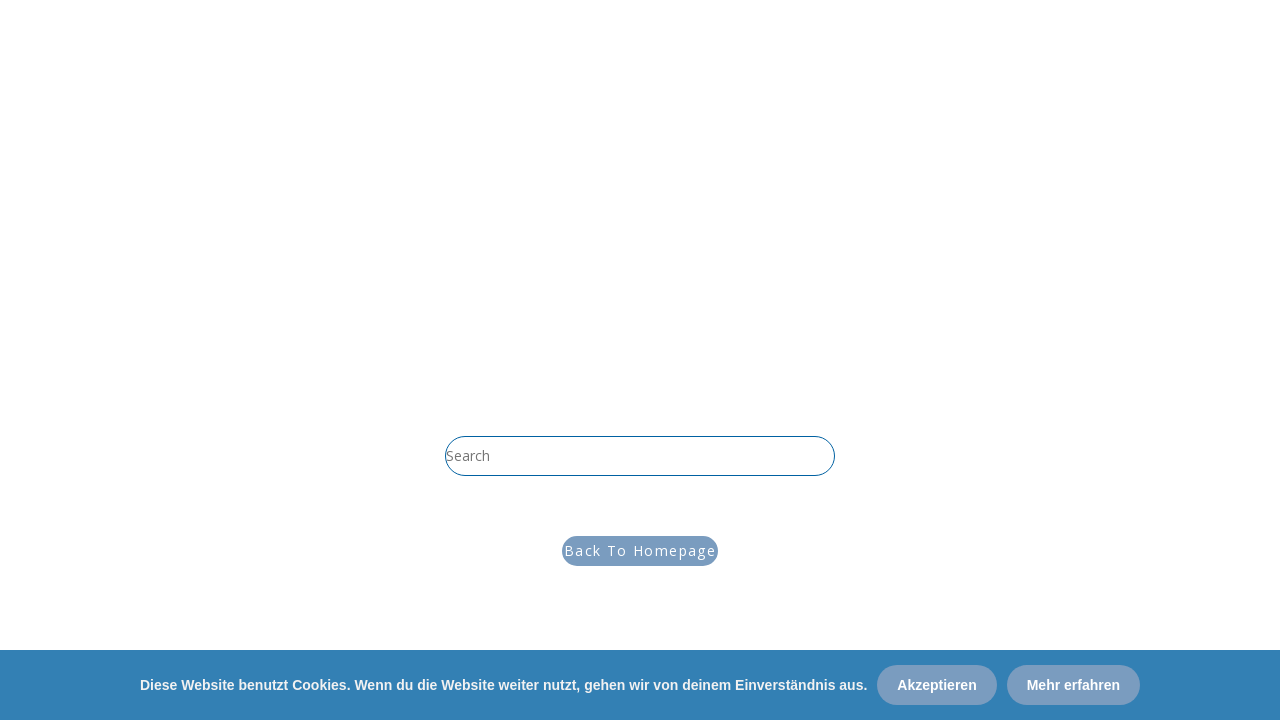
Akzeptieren (936, 685)
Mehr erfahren (1073, 685)
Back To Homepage (640, 550)
